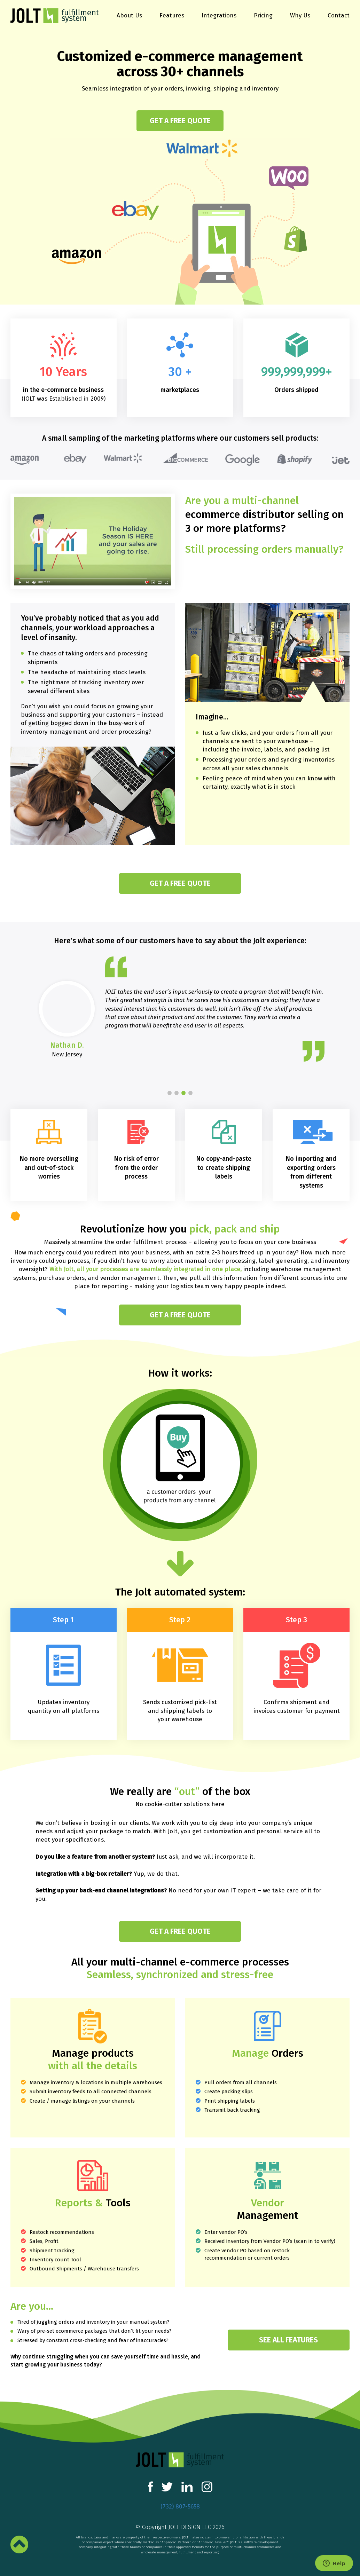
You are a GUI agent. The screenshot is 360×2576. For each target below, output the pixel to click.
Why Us (300, 15)
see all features (288, 2340)
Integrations (219, 15)
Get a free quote (180, 120)
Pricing (263, 15)
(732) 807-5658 (180, 2506)
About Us (129, 15)
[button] (169, 1092)
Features (171, 15)
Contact (339, 15)
